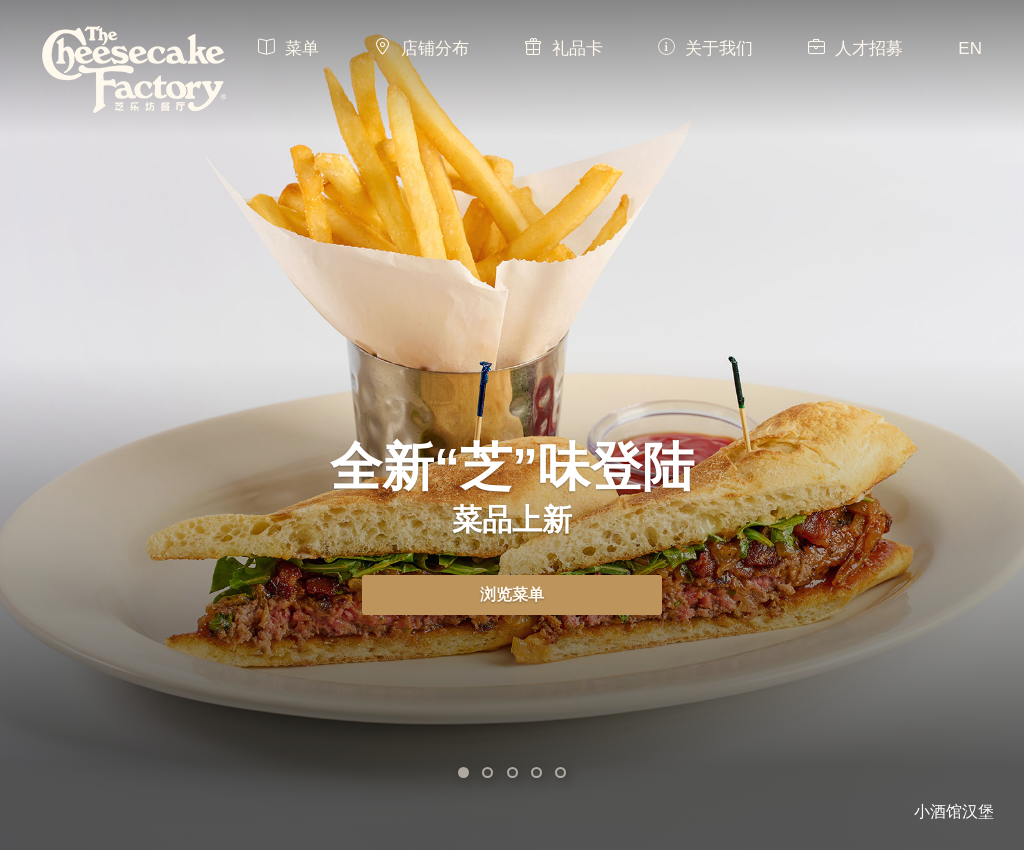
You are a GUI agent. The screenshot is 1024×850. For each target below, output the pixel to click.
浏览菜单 (512, 594)
